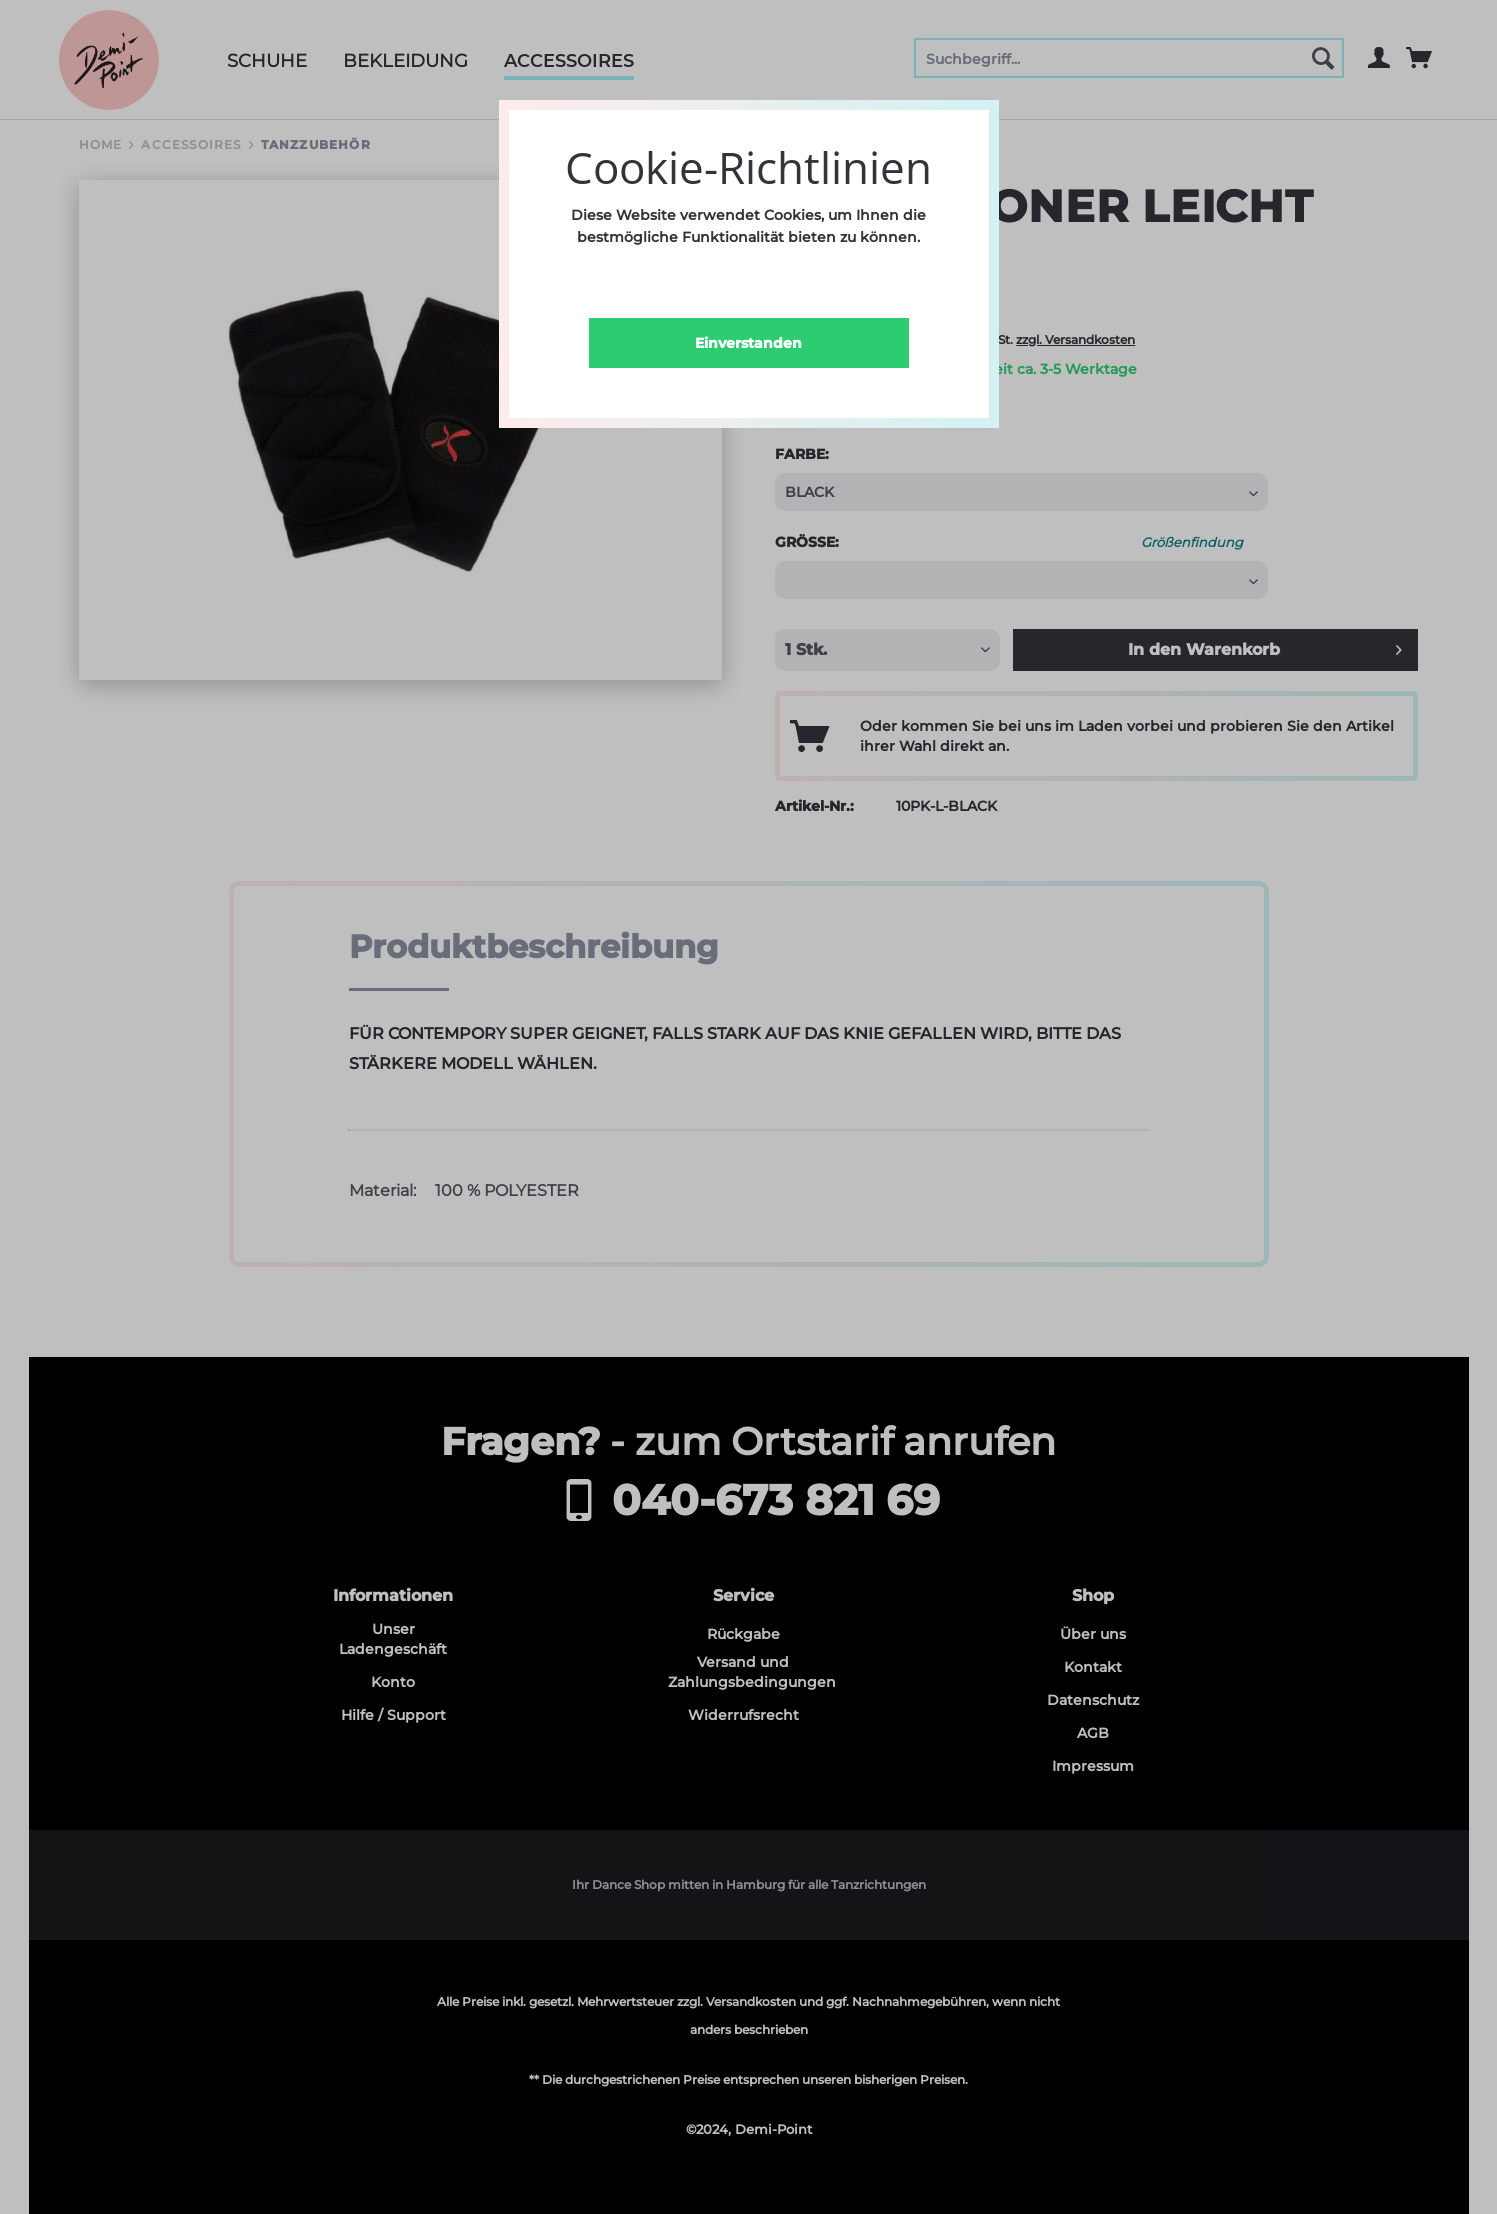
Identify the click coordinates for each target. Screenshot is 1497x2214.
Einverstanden (748, 343)
